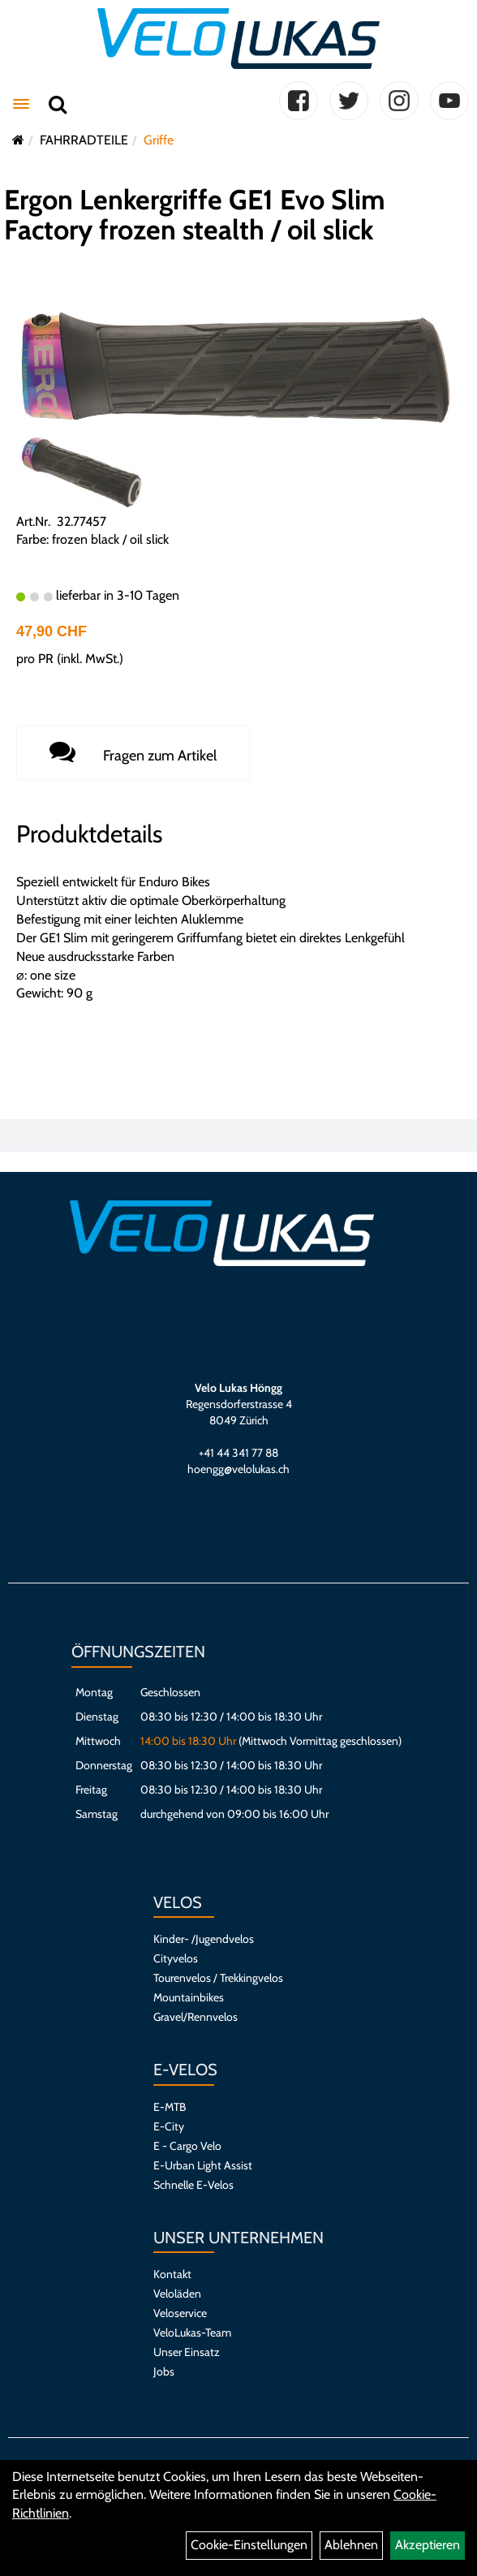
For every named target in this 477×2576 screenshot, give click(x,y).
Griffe (159, 140)
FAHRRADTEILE (84, 140)
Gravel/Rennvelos (195, 2017)
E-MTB (169, 2107)
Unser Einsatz (186, 2352)
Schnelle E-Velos (193, 2185)
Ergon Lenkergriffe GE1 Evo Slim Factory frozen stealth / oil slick (194, 215)
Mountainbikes (188, 1997)
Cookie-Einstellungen (249, 2544)
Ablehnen (351, 2544)
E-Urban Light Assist (202, 2165)
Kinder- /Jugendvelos (203, 1939)
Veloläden (177, 2293)
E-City (168, 2126)
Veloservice (180, 2313)
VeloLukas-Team (192, 2332)
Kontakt (172, 2274)
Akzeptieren (427, 2544)
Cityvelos (175, 1958)
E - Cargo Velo (187, 2146)
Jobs (163, 2371)
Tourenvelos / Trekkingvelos (218, 1978)
